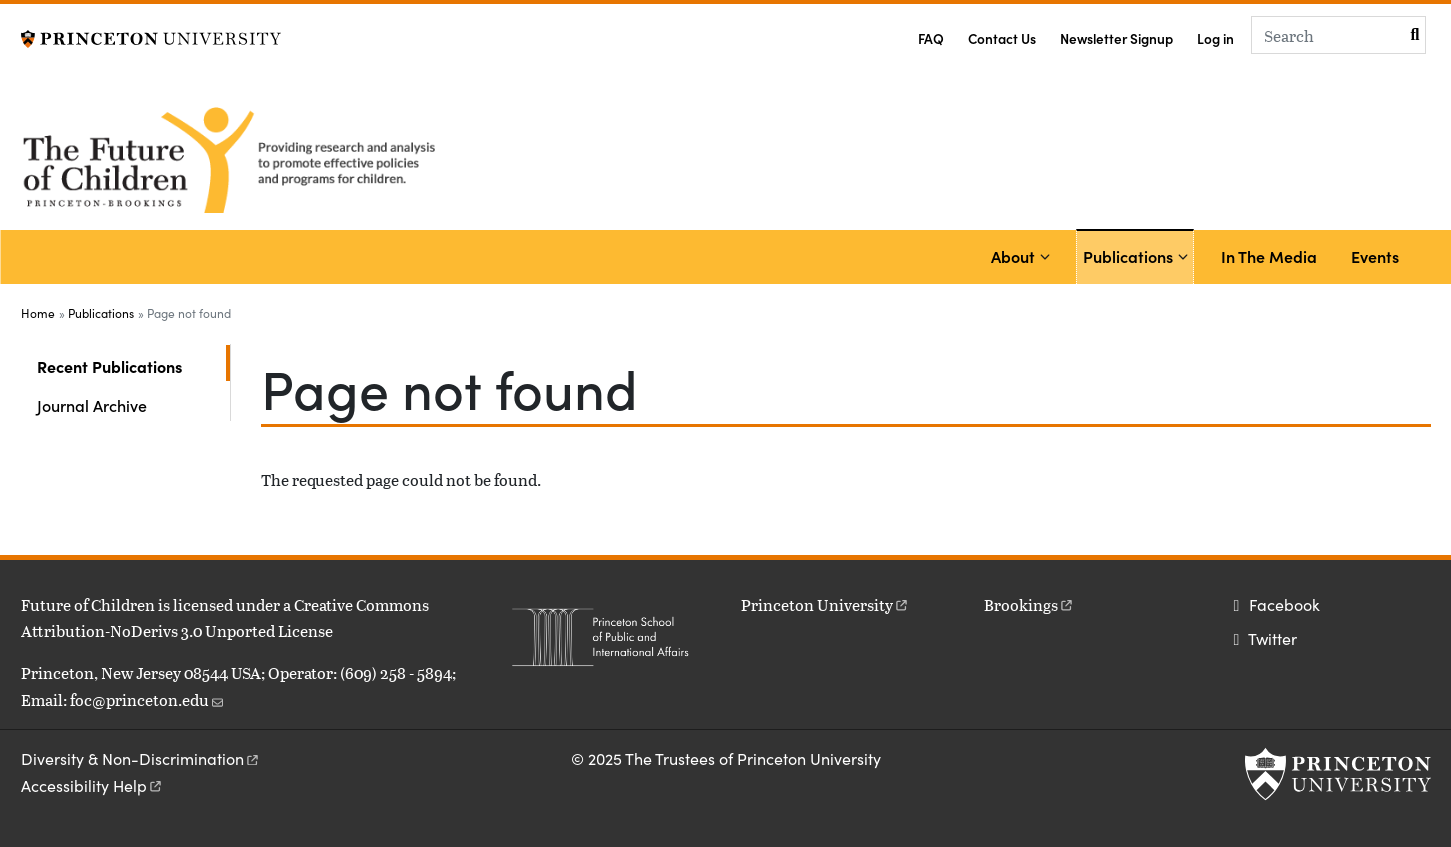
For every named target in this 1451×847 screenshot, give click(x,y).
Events (1375, 256)
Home (38, 313)
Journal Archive (92, 405)
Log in (1215, 38)
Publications (1131, 254)
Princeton (825, 604)
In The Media (1269, 256)
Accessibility (92, 785)
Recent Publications (133, 364)
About (1013, 256)
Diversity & (141, 758)
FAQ (931, 38)
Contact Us (1002, 38)
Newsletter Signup (1116, 38)
